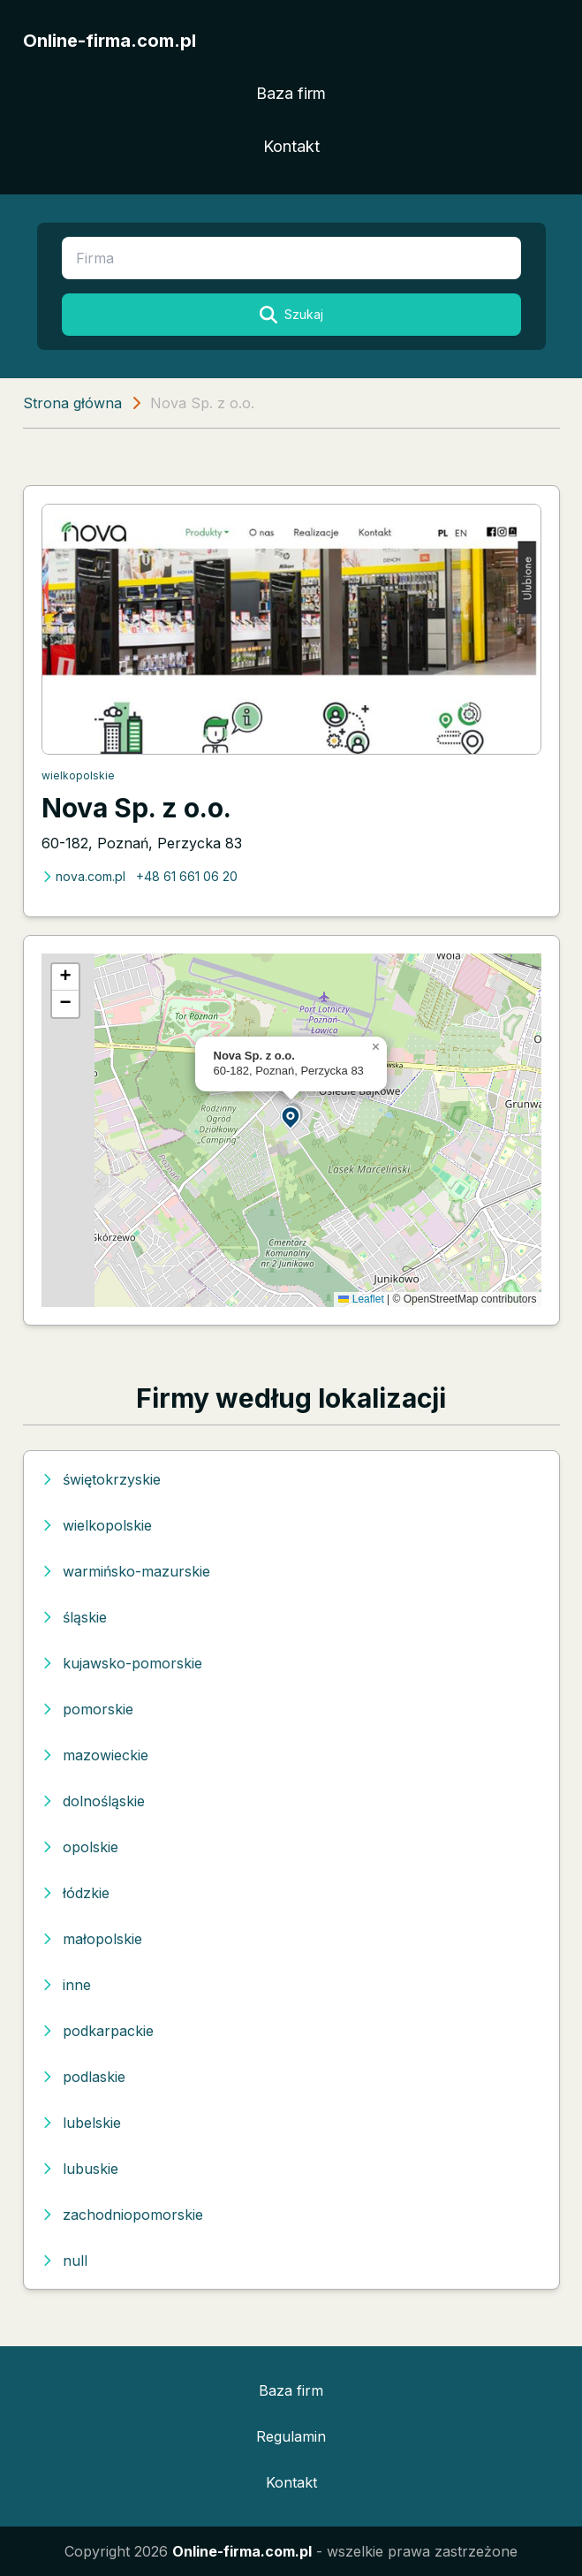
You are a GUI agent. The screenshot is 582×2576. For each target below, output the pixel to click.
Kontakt (291, 146)
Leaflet (360, 1299)
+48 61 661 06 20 (187, 876)
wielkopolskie (78, 775)
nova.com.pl (83, 876)
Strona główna (72, 403)
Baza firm (291, 93)
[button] (291, 1116)
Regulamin (291, 2436)
